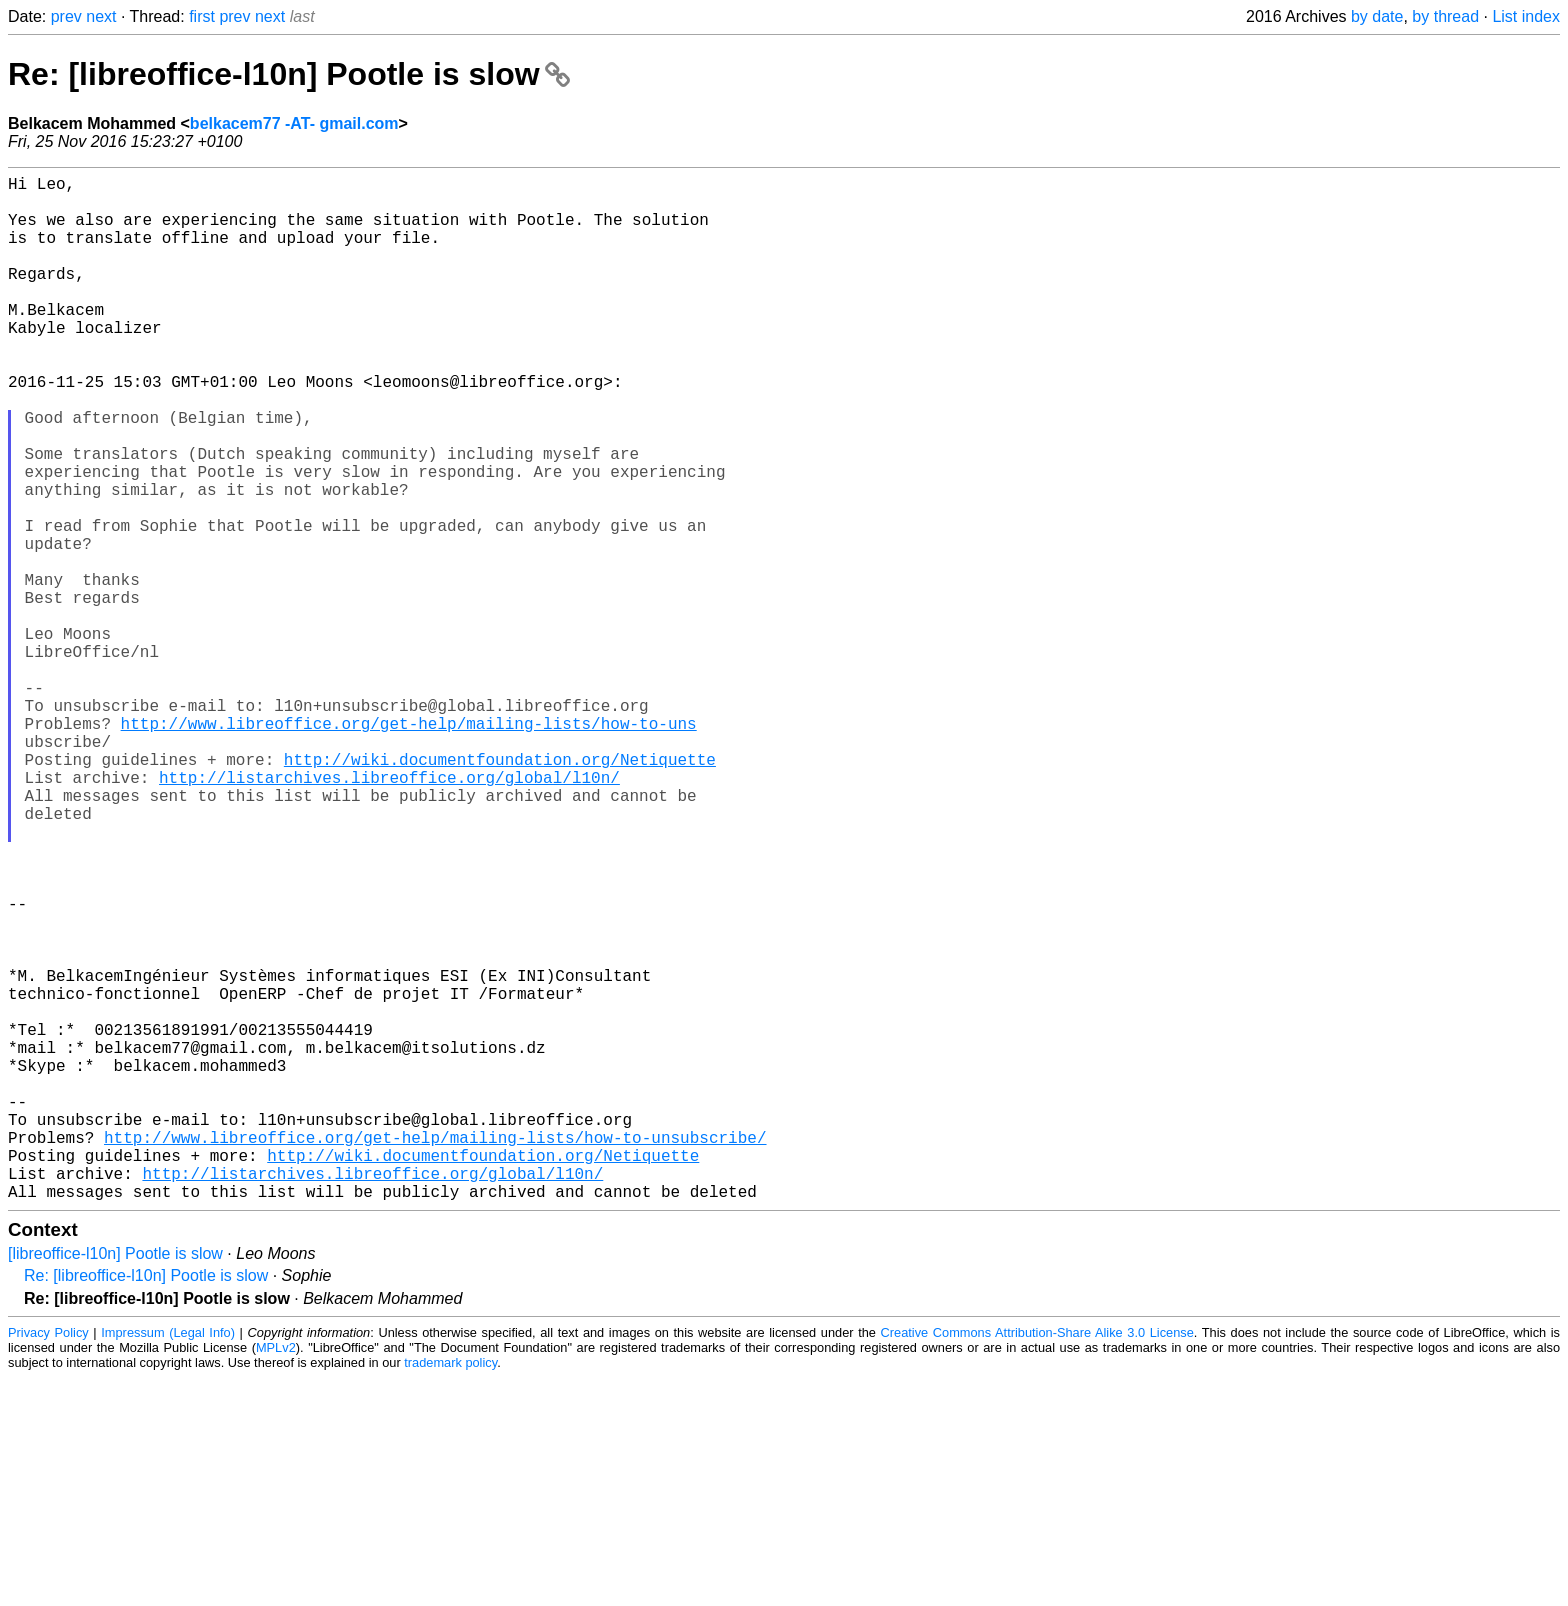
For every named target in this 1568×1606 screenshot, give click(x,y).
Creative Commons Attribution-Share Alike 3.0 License (1037, 1560)
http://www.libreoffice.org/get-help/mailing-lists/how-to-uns (409, 847)
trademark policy (450, 1590)
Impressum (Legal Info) (168, 1560)
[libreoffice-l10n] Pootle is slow (115, 1481)
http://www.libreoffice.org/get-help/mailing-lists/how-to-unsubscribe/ (435, 1353)
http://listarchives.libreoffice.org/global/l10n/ (389, 913)
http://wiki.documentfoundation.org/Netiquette (500, 891)
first (202, 16)
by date (1377, 16)
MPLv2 (276, 1575)
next (101, 16)
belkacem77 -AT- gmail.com (294, 123)
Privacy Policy (48, 1560)
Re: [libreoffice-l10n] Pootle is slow (289, 74)
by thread (1445, 16)
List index (1526, 16)
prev (66, 16)
